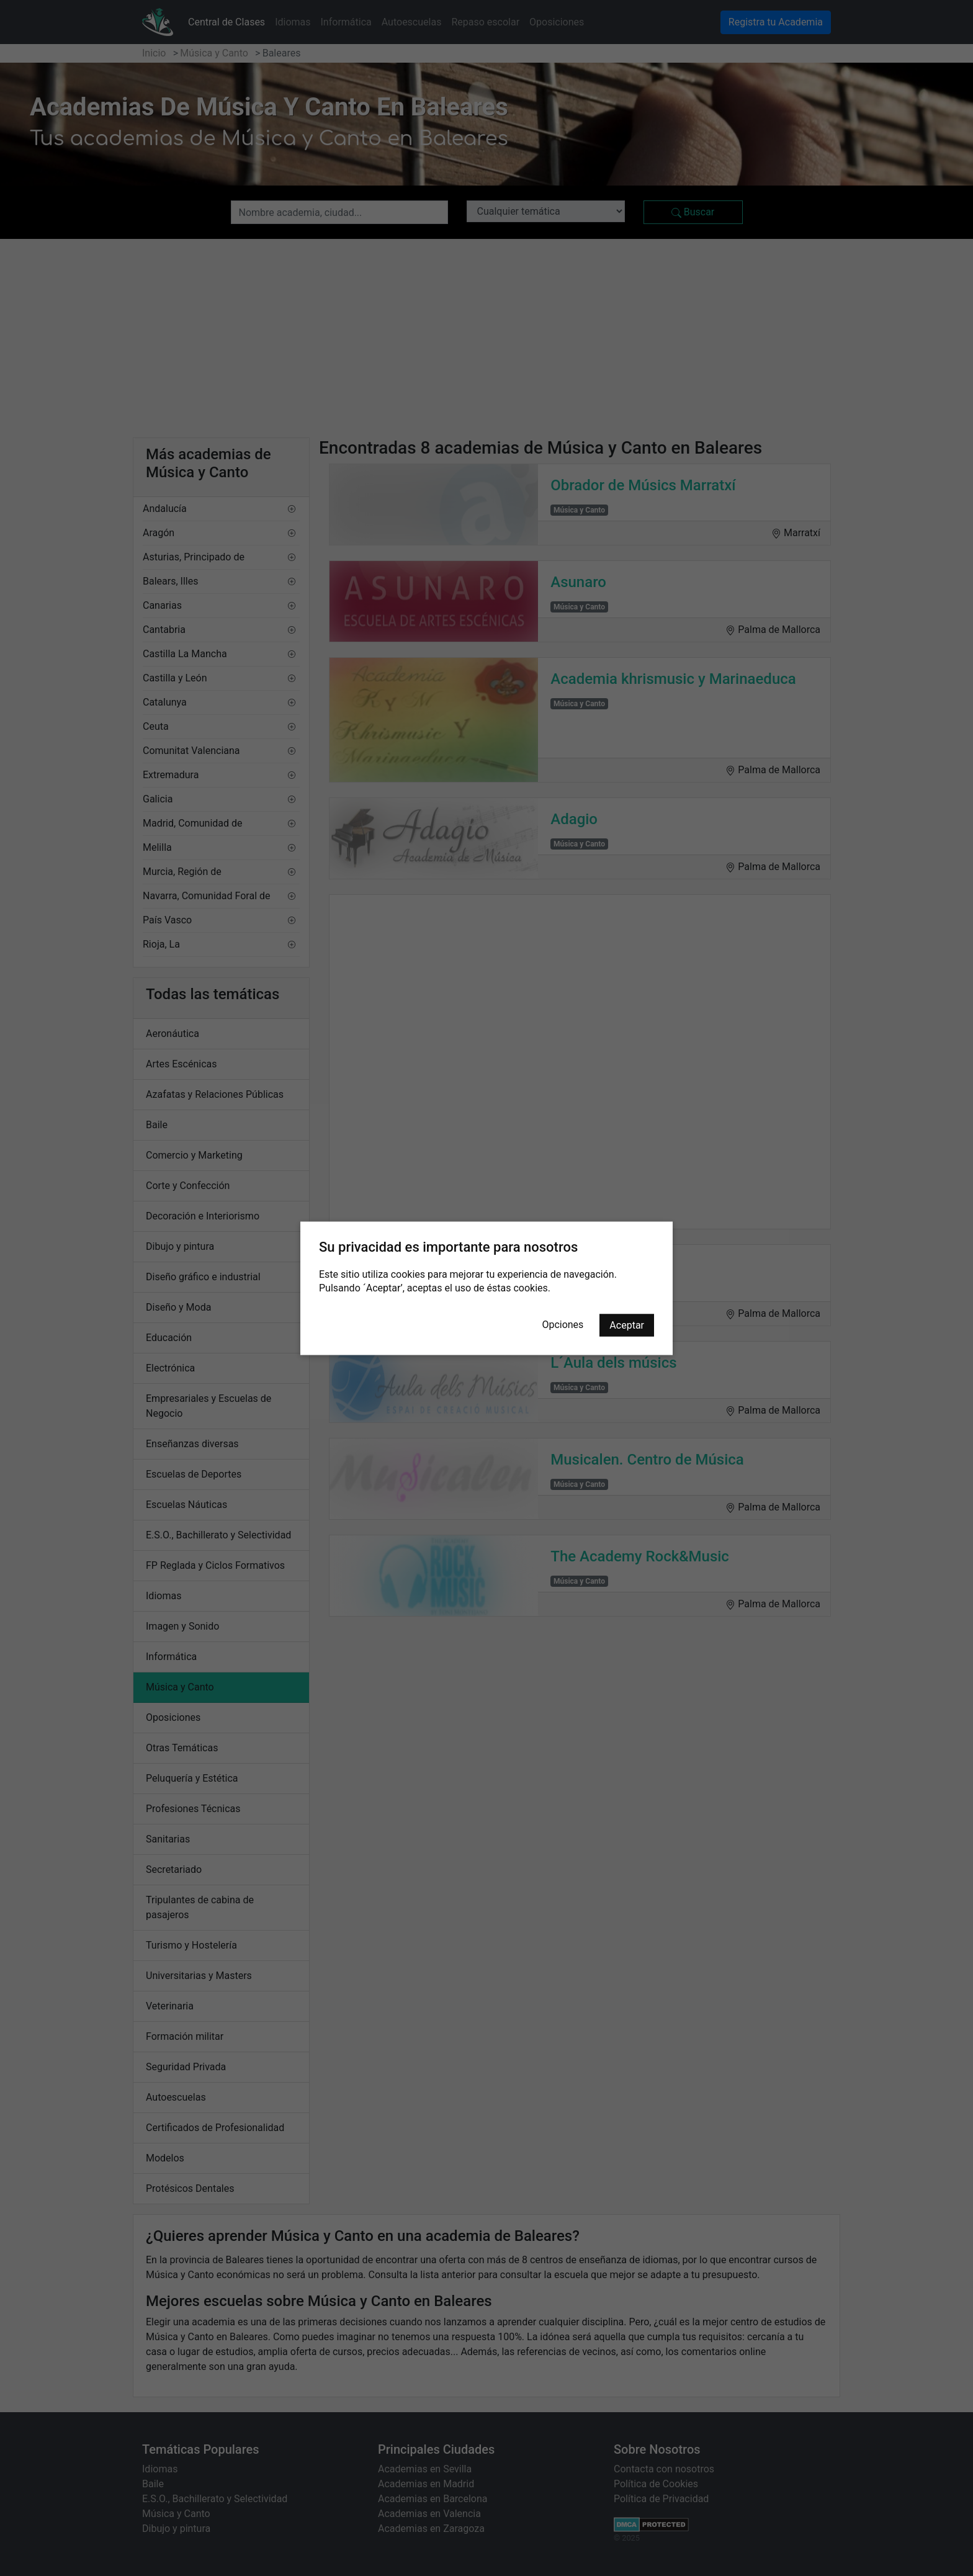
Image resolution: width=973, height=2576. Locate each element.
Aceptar (626, 1325)
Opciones (562, 1324)
